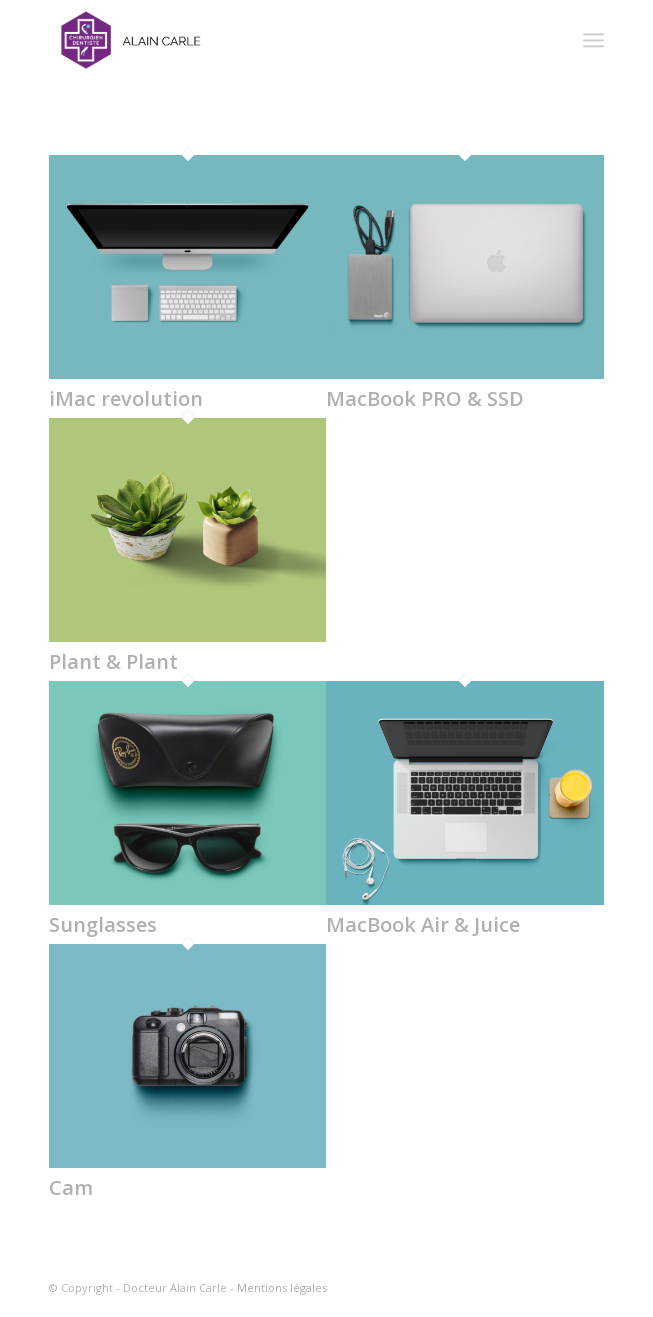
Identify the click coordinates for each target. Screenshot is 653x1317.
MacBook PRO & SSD (425, 398)
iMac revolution (126, 398)
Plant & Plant (113, 661)
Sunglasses (103, 924)
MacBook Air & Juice (423, 924)
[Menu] (593, 40)
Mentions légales (282, 1287)
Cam (71, 1187)
